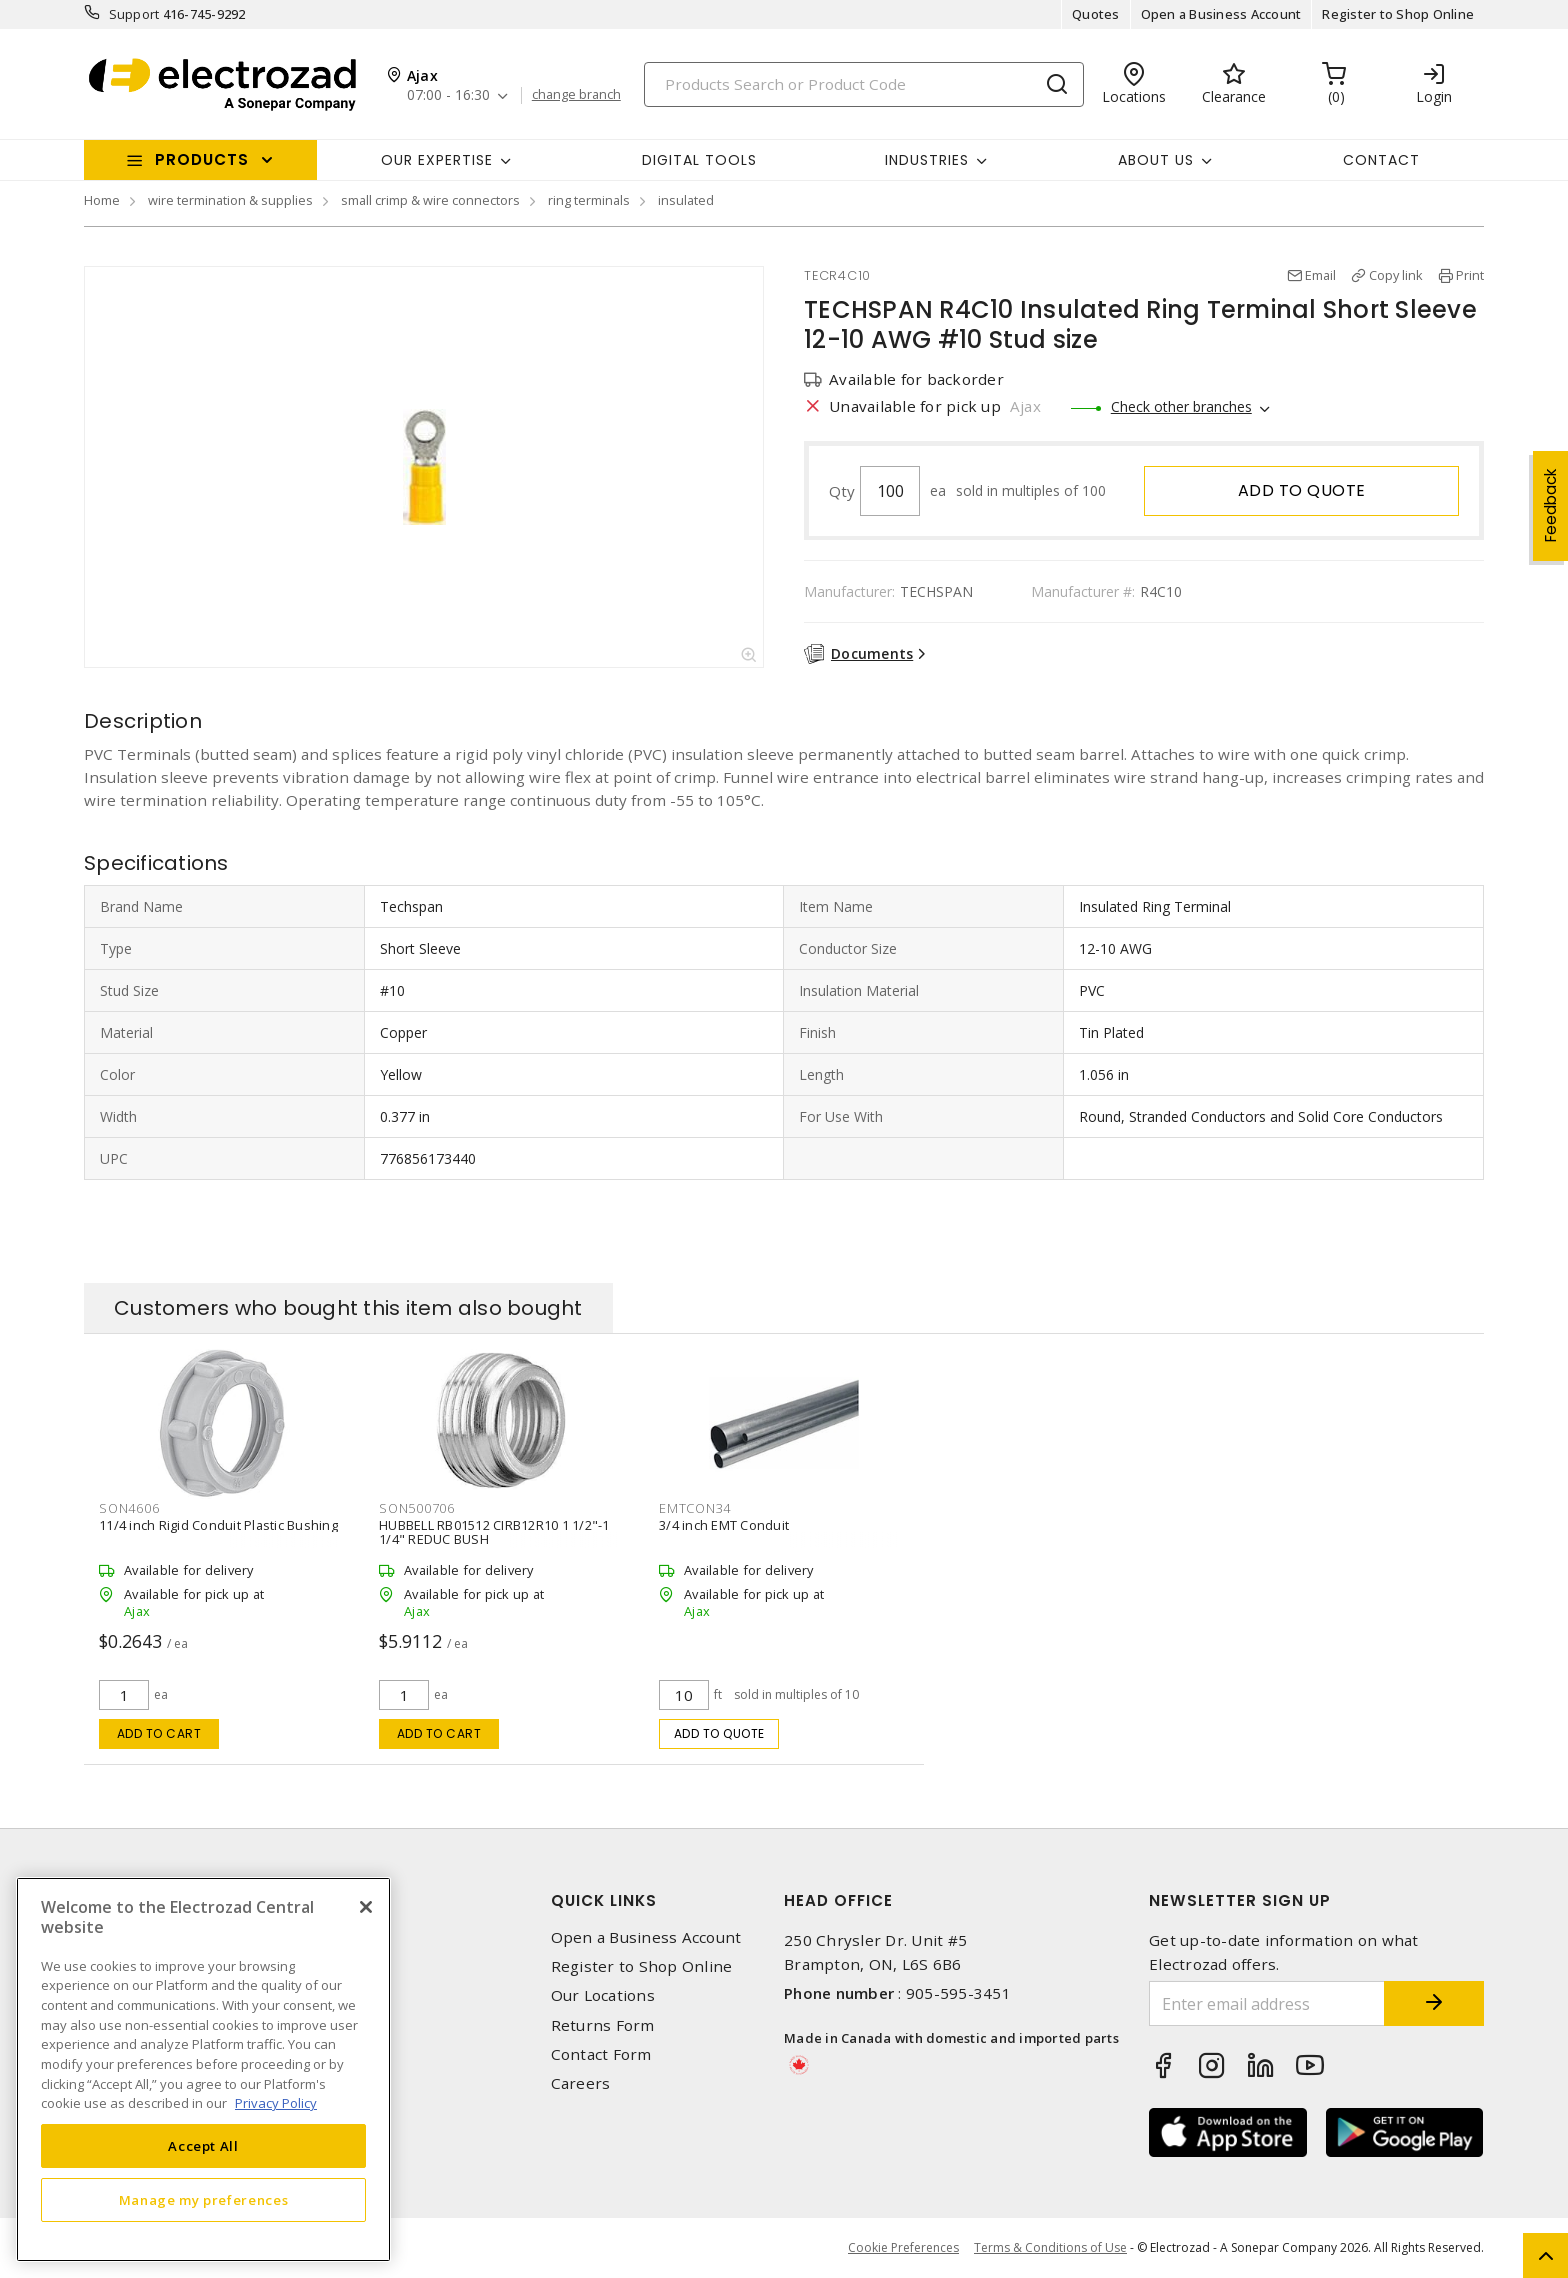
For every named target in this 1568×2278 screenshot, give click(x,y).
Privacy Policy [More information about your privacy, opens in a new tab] (276, 2103)
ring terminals (589, 200)
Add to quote (1302, 490)
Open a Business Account (1221, 14)
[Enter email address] (1267, 2003)
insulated (686, 200)
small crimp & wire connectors (430, 200)
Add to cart (159, 1733)
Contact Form (601, 2054)
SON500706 (417, 1508)
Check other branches (1181, 406)
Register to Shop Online (1398, 14)
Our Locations (603, 1995)
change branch (576, 95)
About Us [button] (1156, 160)
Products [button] (202, 159)
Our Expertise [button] (437, 160)
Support (134, 14)
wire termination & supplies (230, 200)
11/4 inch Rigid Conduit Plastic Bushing (218, 1525)
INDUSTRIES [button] (927, 160)
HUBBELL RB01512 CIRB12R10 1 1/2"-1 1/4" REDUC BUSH (494, 1532)
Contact (1381, 160)
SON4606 (129, 1508)
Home (102, 200)
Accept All (203, 2146)
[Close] (366, 1907)
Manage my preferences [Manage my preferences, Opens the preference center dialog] (204, 2200)
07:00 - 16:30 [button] (448, 95)
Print (1470, 275)
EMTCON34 (695, 1508)
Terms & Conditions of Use (1050, 2247)
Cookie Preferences (903, 2248)
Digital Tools (699, 160)
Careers (581, 2083)
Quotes (1096, 14)
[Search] (864, 84)
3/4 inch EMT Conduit (724, 1525)
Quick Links (604, 1900)
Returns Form (603, 2025)
